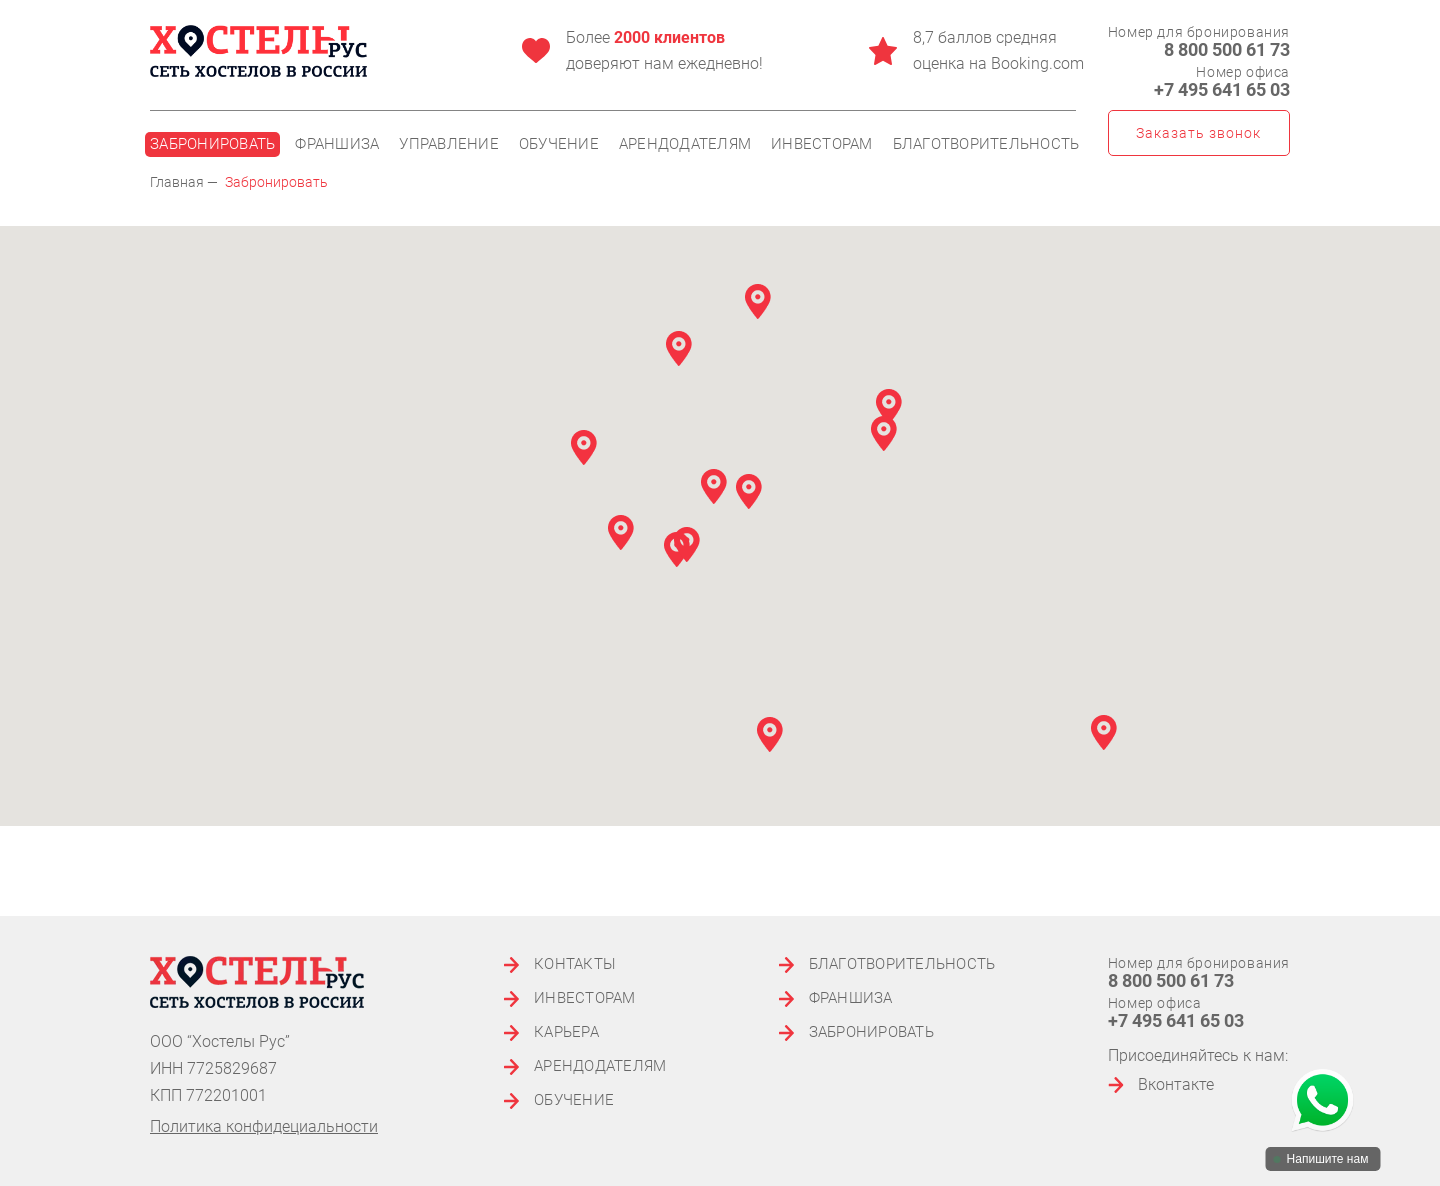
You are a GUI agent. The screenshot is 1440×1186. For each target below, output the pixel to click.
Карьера (566, 1032)
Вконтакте (1161, 1084)
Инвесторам (822, 144)
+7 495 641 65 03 (1222, 89)
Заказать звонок (1198, 133)
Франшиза (337, 144)
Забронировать (212, 144)
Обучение (559, 144)
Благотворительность (986, 144)
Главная (177, 182)
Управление (449, 144)
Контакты (575, 964)
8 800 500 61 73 (1227, 49)
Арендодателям (685, 144)
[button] (714, 486)
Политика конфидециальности (264, 1126)
